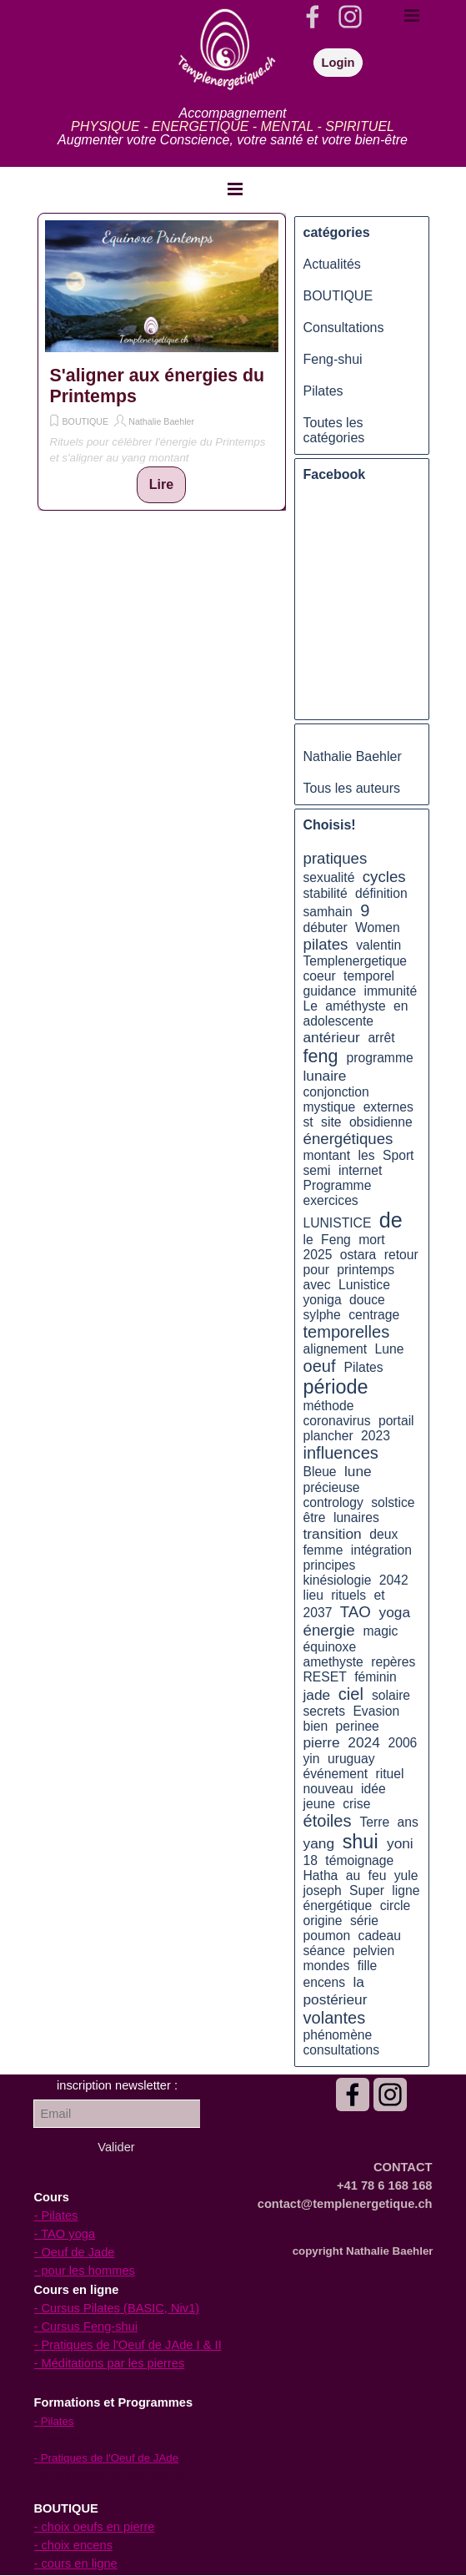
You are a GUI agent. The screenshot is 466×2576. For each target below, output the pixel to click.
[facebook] (312, 16)
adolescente (338, 1021)
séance (324, 1950)
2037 (318, 1613)
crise (356, 1804)
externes (388, 1107)
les (366, 1155)
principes (329, 1565)
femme (323, 1550)
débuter (325, 927)
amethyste (333, 1662)
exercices (330, 1200)
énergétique (338, 1905)
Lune (389, 1349)
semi (317, 1170)
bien (315, 1726)
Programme (337, 1185)
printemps (365, 1270)
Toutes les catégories (334, 430)
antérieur (331, 1037)
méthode (328, 1406)
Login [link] (338, 62)
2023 (375, 1436)
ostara (358, 1255)
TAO (355, 1612)
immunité (391, 991)
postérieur (335, 1999)
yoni (400, 1843)
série (364, 1920)
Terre (374, 1822)
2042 (393, 1580)
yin (311, 1759)
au (353, 1875)
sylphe (322, 1315)
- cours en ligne (76, 2563)
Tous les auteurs (352, 788)
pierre (321, 1742)
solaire (391, 1695)
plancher (328, 1436)
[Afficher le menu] (235, 188)
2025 (318, 1255)
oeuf (319, 1366)
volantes (334, 2018)
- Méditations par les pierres (109, 2363)
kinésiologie (337, 1580)
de (391, 1220)
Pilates (323, 391)
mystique (329, 1107)
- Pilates (56, 2215)
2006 (402, 1743)
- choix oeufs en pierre (94, 2526)
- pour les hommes (84, 2270)
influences (340, 1453)
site (331, 1122)
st (308, 1122)
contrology (333, 1502)
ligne (405, 1890)
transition (332, 1533)
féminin (375, 1677)
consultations (341, 2050)
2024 (363, 1742)
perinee (357, 1726)
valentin (378, 945)
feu (377, 1875)
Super (366, 1890)
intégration (381, 1550)
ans (408, 1822)
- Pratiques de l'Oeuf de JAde (106, 2458)
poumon (327, 1935)
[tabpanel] (233, 127)
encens (324, 1982)
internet (360, 1170)
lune (358, 1471)
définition (381, 893)
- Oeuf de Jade (74, 2252)
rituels (348, 1595)
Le (310, 1006)
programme (380, 1058)
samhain (328, 912)
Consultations (343, 327)
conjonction (336, 1092)
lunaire (325, 1075)
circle (395, 1905)
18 (310, 1860)
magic (380, 1631)
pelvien (373, 1950)
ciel (350, 1694)
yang (319, 1843)
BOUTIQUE (86, 421)
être (314, 1517)
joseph (322, 1890)
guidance (330, 991)
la (358, 1982)
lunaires (356, 1517)
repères (393, 1662)
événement (335, 1774)
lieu (313, 1595)
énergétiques (348, 1138)
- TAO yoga (65, 2234)
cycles (384, 876)
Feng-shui (333, 359)
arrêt (381, 1038)
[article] (162, 362)
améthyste (355, 1006)
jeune (319, 1804)
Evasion (376, 1711)
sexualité (329, 877)
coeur (319, 976)
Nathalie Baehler (161, 421)
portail (396, 1421)
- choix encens (73, 2545)
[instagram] (350, 16)
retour (401, 1255)
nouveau (328, 1789)
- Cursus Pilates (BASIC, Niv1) (117, 2308)
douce (367, 1300)
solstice (392, 1502)
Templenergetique (355, 961)
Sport (398, 1155)
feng (320, 1056)
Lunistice (364, 1285)
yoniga (322, 1300)
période (335, 1387)
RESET (325, 1677)
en (400, 1006)
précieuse (331, 1487)
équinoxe (330, 1647)
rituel (389, 1774)
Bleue (320, 1471)
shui (360, 1842)
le (308, 1240)
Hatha (320, 1875)
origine (323, 1920)
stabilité (325, 893)
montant (327, 1155)
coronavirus (337, 1421)
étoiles (327, 1821)
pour (316, 1270)
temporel (368, 976)
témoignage (359, 1860)
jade (317, 1694)
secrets (324, 1711)
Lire (161, 484)
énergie (329, 1630)
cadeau (379, 1935)
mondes (326, 1965)
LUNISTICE (337, 1223)
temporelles (346, 1332)
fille (368, 1965)
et (379, 1595)
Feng (336, 1240)
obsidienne (381, 1122)
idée (373, 1789)
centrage (373, 1315)
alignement (335, 1349)
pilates (325, 944)
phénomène (338, 2035)
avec (317, 1285)
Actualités (332, 264)
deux (383, 1534)
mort (371, 1240)
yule (406, 1875)
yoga (395, 1612)
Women (377, 927)
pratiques (335, 858)
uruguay (351, 1759)
